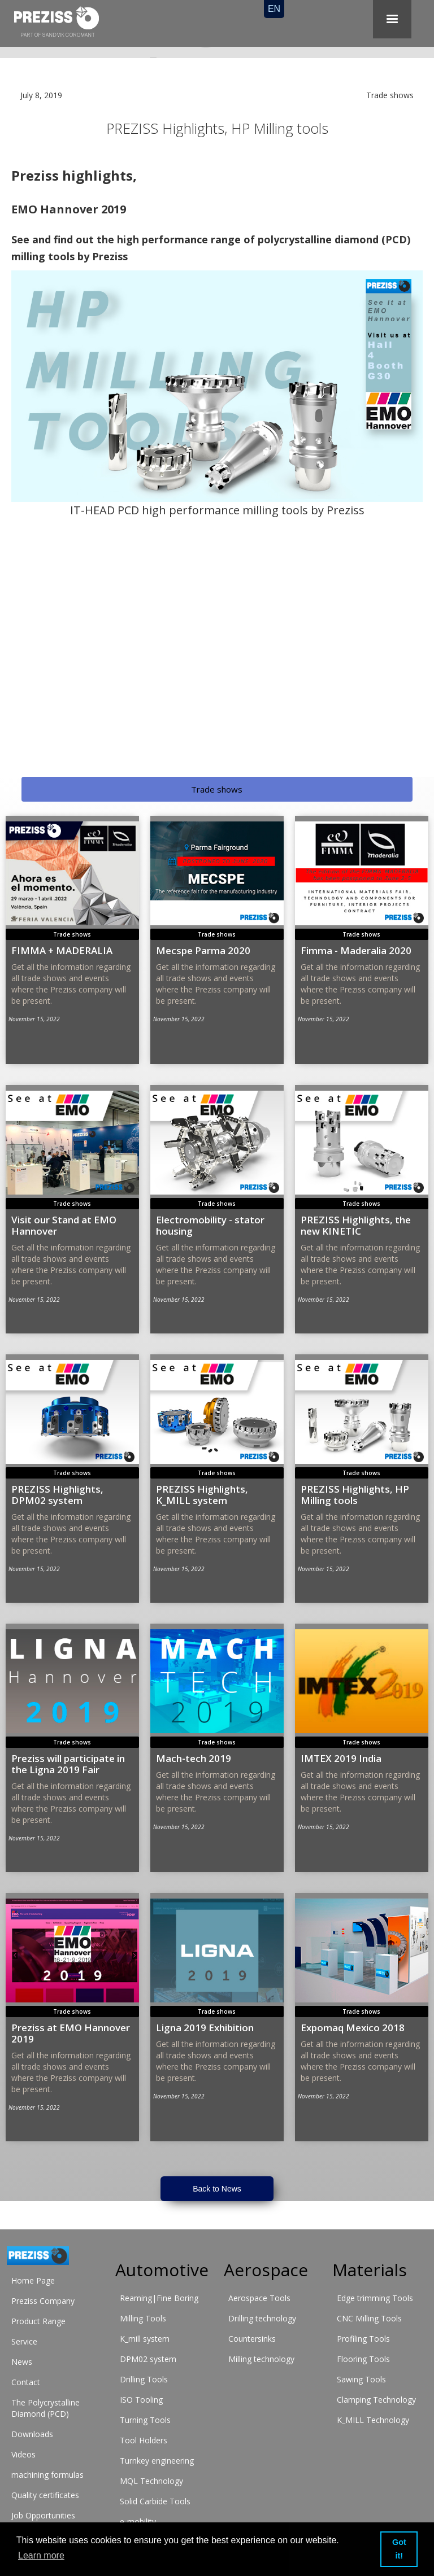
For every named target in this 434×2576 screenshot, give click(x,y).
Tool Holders (143, 2440)
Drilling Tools (144, 2379)
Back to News (217, 2188)
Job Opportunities (43, 2515)
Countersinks (252, 2338)
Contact (25, 2382)
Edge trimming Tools (375, 2298)
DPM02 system (148, 2359)
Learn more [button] (41, 2555)
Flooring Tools (363, 2359)
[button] (392, 19)
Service (24, 2341)
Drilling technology (262, 2318)
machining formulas (47, 2474)
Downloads (32, 2434)
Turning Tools (145, 2420)
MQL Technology (151, 2481)
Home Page (33, 2280)
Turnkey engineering (157, 2460)
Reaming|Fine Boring (159, 2298)
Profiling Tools (363, 2338)
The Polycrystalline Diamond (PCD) (45, 2408)
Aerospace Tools (259, 2298)
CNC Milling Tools (369, 2318)
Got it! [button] (399, 2549)
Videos (23, 2454)
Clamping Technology (376, 2399)
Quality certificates (45, 2495)
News (21, 2361)
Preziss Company (43, 2300)
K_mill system (145, 2338)
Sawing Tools (361, 2379)
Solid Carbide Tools (155, 2501)
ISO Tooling (141, 2399)
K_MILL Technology (373, 2420)
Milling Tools (143, 2318)
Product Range (38, 2321)
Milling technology (261, 2359)
